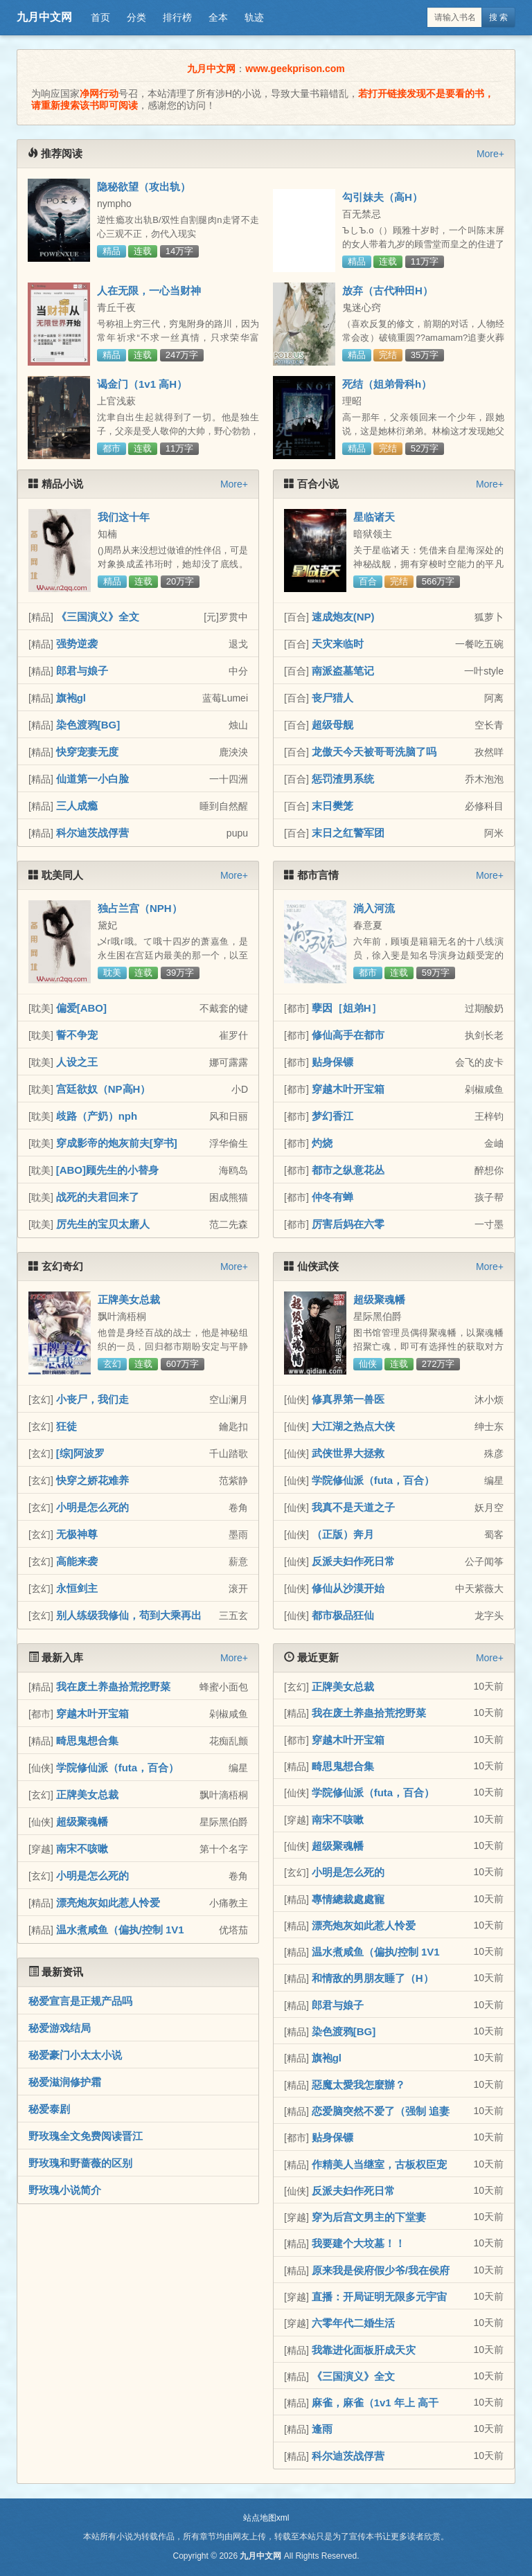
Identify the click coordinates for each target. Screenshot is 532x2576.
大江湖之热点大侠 (353, 1426)
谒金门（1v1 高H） (142, 384)
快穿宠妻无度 (87, 752)
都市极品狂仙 (343, 1615)
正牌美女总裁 (129, 1299)
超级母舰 (332, 725)
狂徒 (66, 1426)
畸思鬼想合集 (87, 1740)
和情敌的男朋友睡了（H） (373, 1978)
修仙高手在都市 (348, 1035)
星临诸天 (374, 517)
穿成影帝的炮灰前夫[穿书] (116, 1143)
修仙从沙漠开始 (348, 1588)
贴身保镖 (332, 1062)
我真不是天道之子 (353, 1507)
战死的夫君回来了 (97, 1197)
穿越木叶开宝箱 (348, 1089)
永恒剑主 (77, 1588)
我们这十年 (124, 517)
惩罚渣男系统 (343, 779)
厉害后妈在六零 (348, 1224)
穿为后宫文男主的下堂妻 (369, 2217)
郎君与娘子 (82, 671)
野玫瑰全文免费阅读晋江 (85, 2136)
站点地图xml (266, 2518)
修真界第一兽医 (348, 1399)
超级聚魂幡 (379, 1299)
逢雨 (322, 2429)
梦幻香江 (332, 1116)
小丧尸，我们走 (92, 1399)
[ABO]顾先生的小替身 (107, 1170)
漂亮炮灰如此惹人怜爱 (108, 1902)
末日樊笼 (332, 806)
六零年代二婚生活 (353, 2323)
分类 (136, 17)
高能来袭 (77, 1561)
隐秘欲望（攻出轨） (143, 187)
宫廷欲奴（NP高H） (103, 1089)
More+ (490, 153)
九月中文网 (44, 17)
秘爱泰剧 (49, 2109)
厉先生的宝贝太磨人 (103, 1224)
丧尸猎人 (332, 698)
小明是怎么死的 (92, 1507)
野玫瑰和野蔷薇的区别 (80, 2163)
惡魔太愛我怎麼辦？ (358, 2085)
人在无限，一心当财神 (149, 290)
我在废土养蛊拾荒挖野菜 (113, 1686)
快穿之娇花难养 (92, 1480)
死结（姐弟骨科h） (387, 384)
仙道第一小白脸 (92, 779)
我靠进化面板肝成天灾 (364, 2350)
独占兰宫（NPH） (140, 908)
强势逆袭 (77, 644)
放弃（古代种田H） (387, 290)
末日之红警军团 (348, 833)
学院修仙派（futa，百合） (373, 1480)
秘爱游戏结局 (59, 2028)
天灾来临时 (338, 644)
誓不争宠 (77, 1035)
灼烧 (322, 1143)
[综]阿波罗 (80, 1453)
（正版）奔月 (343, 1534)
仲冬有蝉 (332, 1197)
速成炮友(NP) (343, 617)
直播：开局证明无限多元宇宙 (379, 2296)
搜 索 (498, 17)
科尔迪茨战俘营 (92, 833)
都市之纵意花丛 (348, 1170)
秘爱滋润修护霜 (64, 2082)
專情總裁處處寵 (348, 1899)
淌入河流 (374, 908)
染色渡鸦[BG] (88, 725)
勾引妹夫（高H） (382, 197)
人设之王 (77, 1062)
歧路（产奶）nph (97, 1116)
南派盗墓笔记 (343, 671)
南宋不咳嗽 (82, 1848)
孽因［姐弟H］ (347, 1008)
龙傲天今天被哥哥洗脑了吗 (374, 752)
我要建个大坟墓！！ (358, 2243)
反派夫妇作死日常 (353, 1561)
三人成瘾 (77, 806)
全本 (218, 17)
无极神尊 (77, 1534)
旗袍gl (71, 698)
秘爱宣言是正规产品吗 (80, 2001)
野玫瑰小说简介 (64, 2190)
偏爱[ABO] (81, 1008)
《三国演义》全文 (97, 617)
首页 (100, 17)
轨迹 (254, 17)
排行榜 (177, 17)
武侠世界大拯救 (348, 1453)
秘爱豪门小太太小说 (75, 2055)
